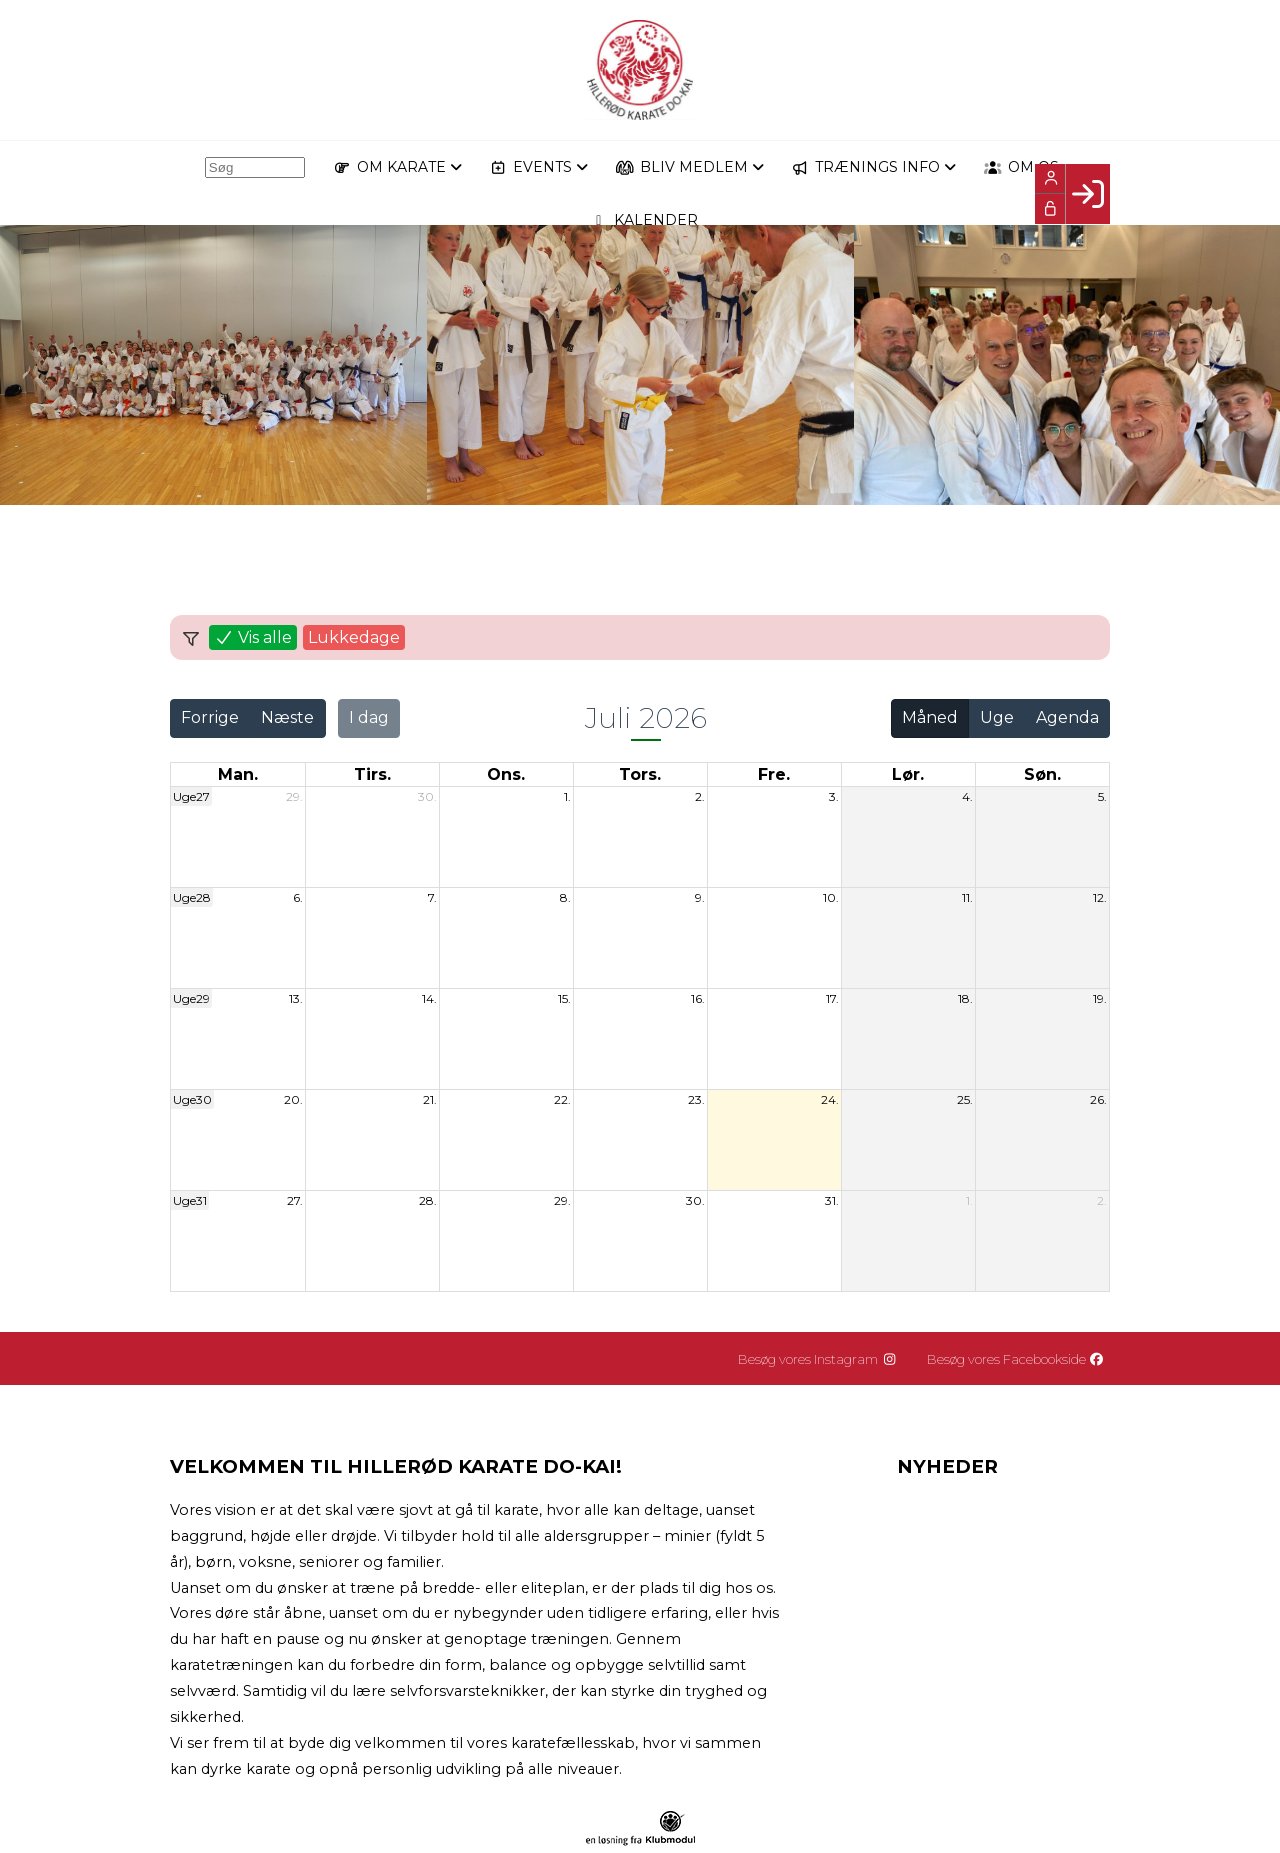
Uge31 (190, 1200)
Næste (287, 717)
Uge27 (191, 796)
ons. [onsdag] (506, 774)
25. (965, 1099)
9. (700, 897)
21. (430, 1099)
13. (296, 998)
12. (1100, 897)
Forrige (210, 717)
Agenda (1067, 717)
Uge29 (191, 998)
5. (1102, 796)
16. (698, 998)
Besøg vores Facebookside (1021, 1359)
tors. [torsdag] (640, 774)
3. (834, 796)
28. (428, 1200)
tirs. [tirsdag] (372, 774)
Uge (997, 717)
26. (1098, 1099)
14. (429, 998)
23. (696, 1099)
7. (432, 897)
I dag (369, 717)
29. (294, 796)
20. (293, 1099)
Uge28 (192, 897)
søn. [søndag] (1042, 774)
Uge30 (192, 1099)
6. (298, 897)
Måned (930, 717)
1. (567, 796)
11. (967, 897)
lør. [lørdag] (908, 774)
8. (565, 897)
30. (427, 796)
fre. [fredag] (774, 774)
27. (295, 1200)
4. (967, 796)
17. (832, 998)
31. (832, 1200)
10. (831, 897)
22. (562, 1099)
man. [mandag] (238, 774)
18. (965, 998)
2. (700, 796)
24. (830, 1099)
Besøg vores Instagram (828, 1359)
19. (1100, 998)
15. (564, 998)
